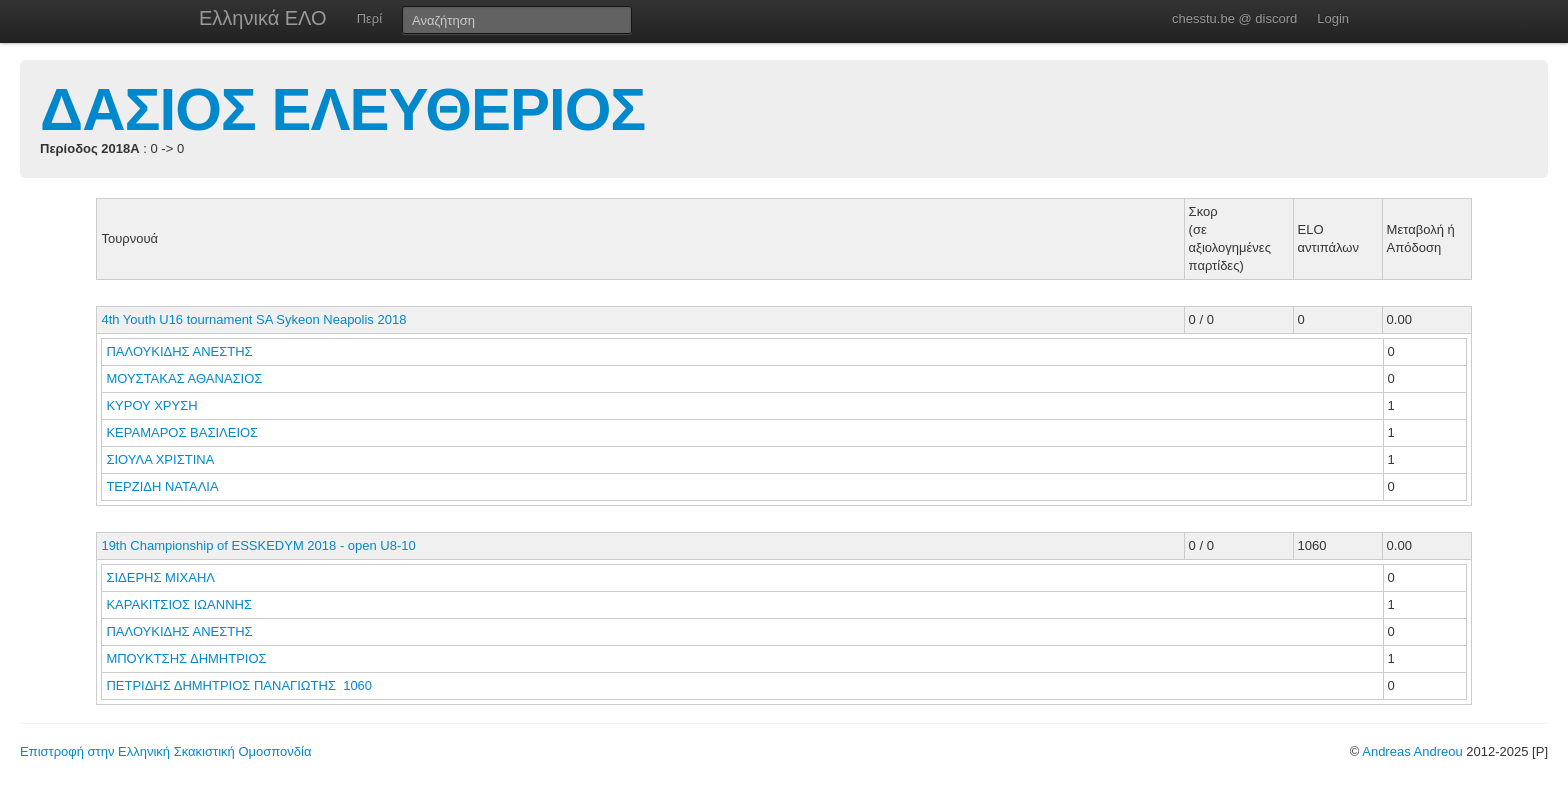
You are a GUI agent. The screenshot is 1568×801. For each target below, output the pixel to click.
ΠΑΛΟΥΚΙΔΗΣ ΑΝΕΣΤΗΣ (181, 351)
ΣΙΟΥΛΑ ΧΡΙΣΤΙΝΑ (161, 459)
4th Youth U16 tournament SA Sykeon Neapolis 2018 (253, 319)
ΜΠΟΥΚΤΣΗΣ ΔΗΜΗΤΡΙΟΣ (188, 658)
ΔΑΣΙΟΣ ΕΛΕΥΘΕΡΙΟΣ (342, 109)
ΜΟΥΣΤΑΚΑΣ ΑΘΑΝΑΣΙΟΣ (186, 378)
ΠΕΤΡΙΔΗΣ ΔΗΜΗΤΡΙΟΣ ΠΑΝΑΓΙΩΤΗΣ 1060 (239, 685)
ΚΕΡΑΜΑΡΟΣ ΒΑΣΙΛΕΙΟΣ (183, 432)
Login (1333, 18)
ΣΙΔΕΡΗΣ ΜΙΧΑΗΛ (161, 577)
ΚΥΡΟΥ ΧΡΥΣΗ (153, 405)
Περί (369, 18)
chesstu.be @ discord (1234, 18)
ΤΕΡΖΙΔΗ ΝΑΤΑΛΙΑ (163, 486)
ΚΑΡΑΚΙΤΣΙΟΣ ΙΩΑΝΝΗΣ (180, 604)
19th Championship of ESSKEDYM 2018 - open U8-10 (258, 545)
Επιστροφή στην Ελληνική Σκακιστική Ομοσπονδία (165, 751)
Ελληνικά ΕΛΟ (263, 18)
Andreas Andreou (1412, 751)
